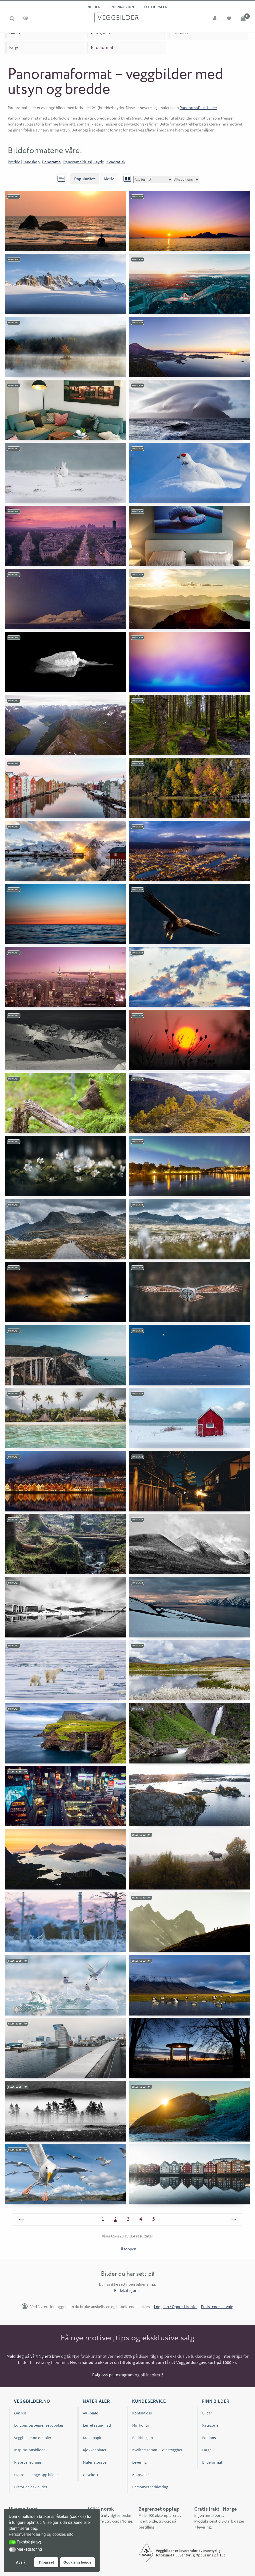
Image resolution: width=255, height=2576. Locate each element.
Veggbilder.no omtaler (32, 2437)
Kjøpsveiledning (27, 2462)
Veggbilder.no (32, 2401)
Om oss (20, 2412)
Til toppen (127, 2249)
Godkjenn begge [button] (77, 2562)
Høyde (98, 162)
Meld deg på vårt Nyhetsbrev (33, 2356)
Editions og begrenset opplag (38, 2425)
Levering (139, 2462)
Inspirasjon (122, 6)
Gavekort (90, 2474)
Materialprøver (95, 2462)
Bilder (94, 6)
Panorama (51, 162)
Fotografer (155, 6)
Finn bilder (215, 2401)
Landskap (31, 162)
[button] (12, 2542)
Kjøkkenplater (95, 2449)
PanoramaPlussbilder (198, 107)
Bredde (14, 162)
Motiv (109, 178)
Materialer (96, 2401)
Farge (14, 47)
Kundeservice (149, 2401)
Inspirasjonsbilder (29, 2449)
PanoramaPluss (77, 162)
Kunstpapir (92, 2437)
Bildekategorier (127, 2290)
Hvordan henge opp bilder (36, 2474)
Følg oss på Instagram (113, 2375)
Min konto (140, 2425)
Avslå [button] (20, 2562)
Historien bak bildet (30, 2486)
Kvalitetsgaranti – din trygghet (157, 2449)
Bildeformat (102, 47)
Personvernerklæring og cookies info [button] (41, 2534)
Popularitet (84, 178)
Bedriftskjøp (142, 2437)
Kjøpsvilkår (141, 2474)
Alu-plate (90, 2412)
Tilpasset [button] (46, 2562)
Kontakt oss (142, 2412)
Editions (180, 33)
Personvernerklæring (150, 2486)
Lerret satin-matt (97, 2425)
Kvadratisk (115, 162)
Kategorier (100, 33)
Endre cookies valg (217, 2306)
